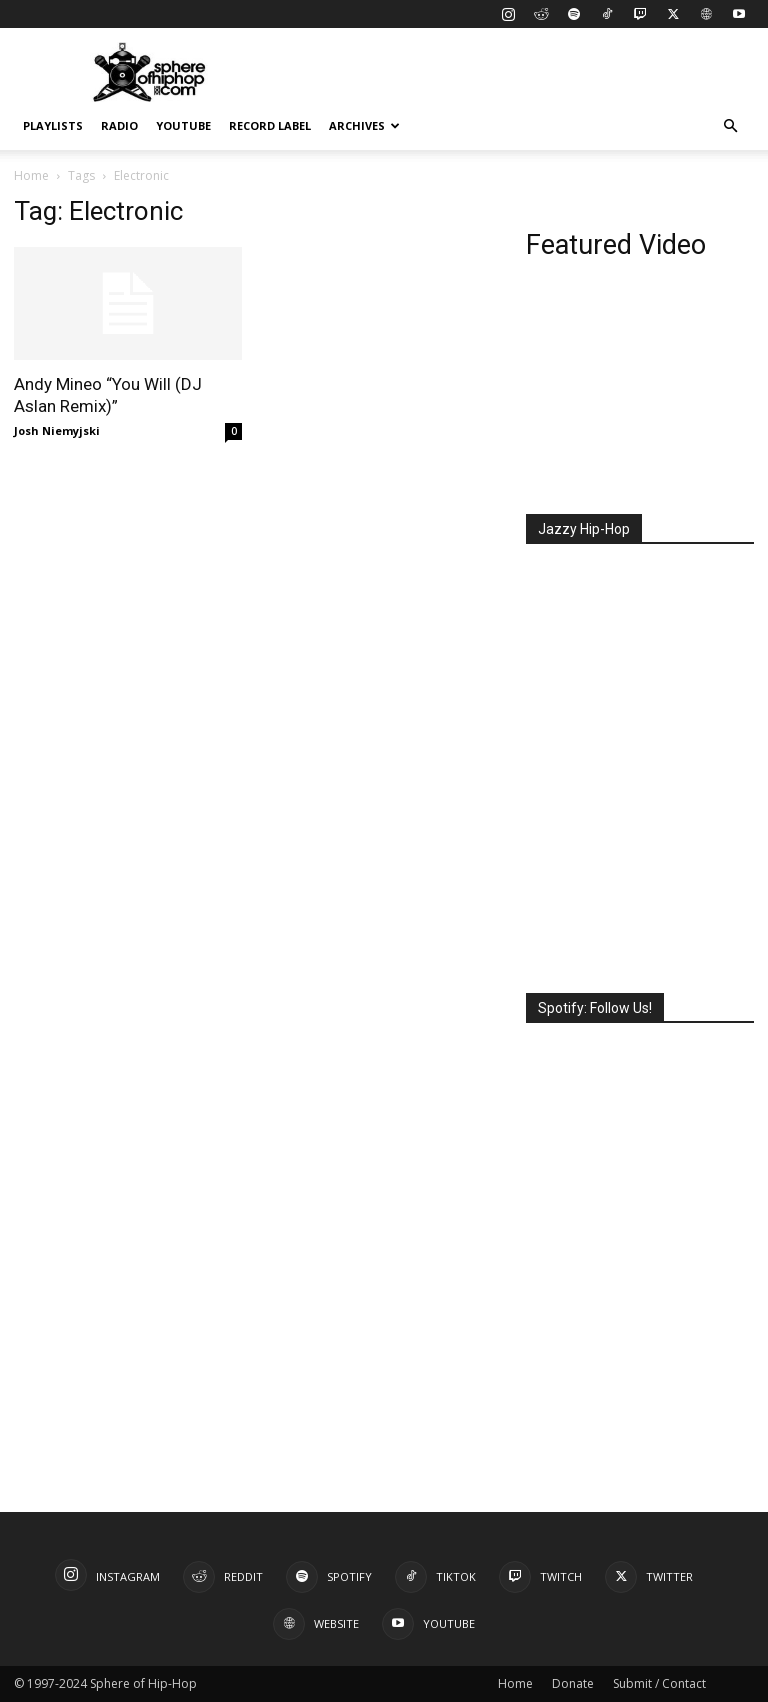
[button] (730, 126)
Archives (364, 125)
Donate (573, 1683)
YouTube (183, 125)
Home (31, 175)
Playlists (53, 125)
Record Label (270, 125)
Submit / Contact (659, 1683)
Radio (119, 125)
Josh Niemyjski (57, 430)
